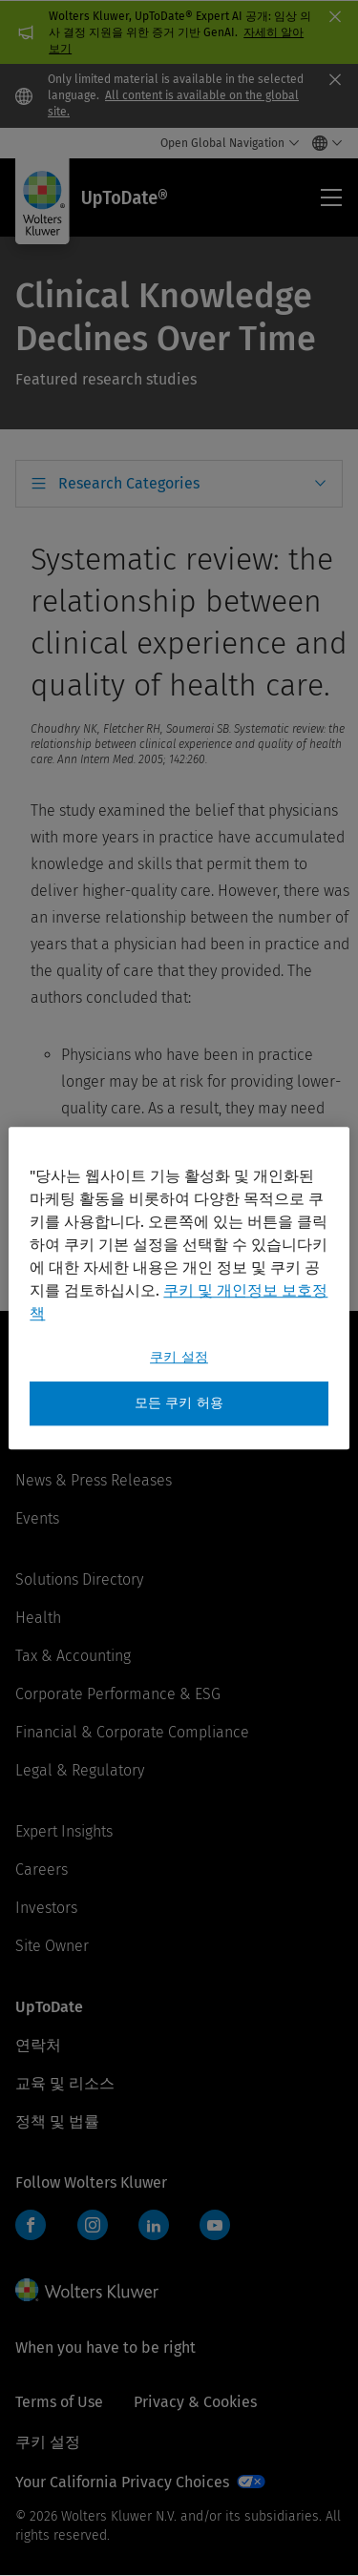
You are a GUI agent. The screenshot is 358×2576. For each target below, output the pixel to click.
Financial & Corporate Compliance (132, 1732)
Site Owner (52, 1946)
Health (38, 1618)
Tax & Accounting (73, 1656)
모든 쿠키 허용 (179, 1403)
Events (37, 1518)
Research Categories (129, 483)
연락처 (38, 2045)
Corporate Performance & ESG (118, 1694)
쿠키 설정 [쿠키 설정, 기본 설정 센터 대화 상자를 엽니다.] (179, 1357)
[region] (178, 1288)
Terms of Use (59, 2402)
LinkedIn (153, 2225)
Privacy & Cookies (195, 2402)
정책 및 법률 (57, 2121)
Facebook (30, 2225)
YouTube (215, 2225)
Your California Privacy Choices (122, 2482)
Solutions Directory (79, 1579)
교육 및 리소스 (65, 2083)
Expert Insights (64, 1831)
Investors (46, 1908)
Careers (41, 1869)
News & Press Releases (93, 1480)
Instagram (92, 2225)
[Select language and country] (322, 143)
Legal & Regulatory (79, 1770)
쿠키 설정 (47, 2442)
